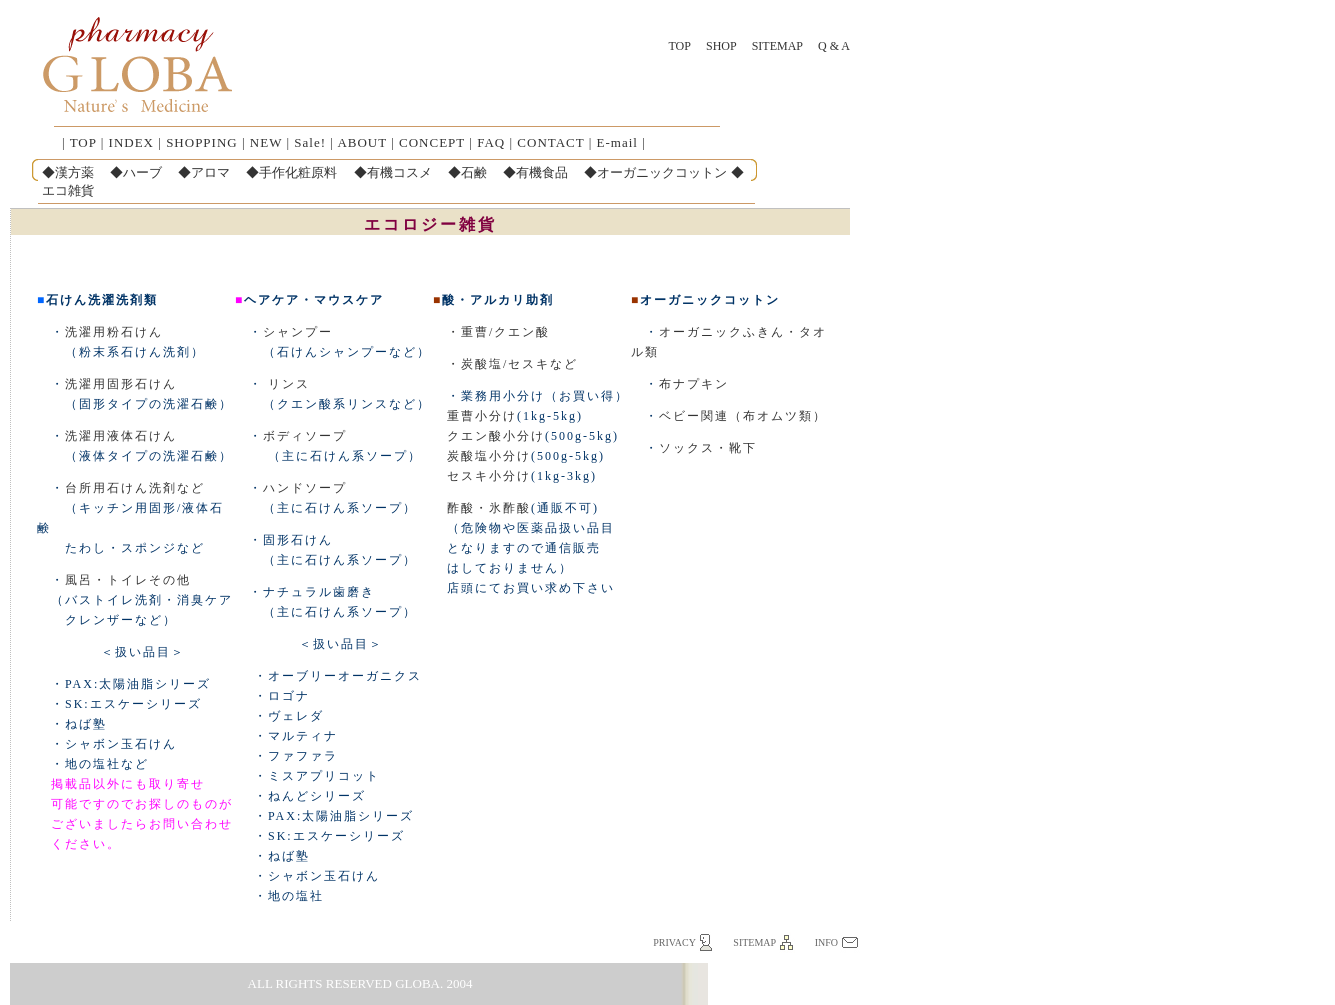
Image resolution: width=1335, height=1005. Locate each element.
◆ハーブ (136, 172)
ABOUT (362, 142)
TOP (680, 46)
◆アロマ (204, 172)
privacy (674, 942)
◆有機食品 (535, 172)
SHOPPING (202, 142)
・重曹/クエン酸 (491, 332)
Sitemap (777, 46)
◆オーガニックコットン (655, 172)
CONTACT (550, 142)
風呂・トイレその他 (128, 580)
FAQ (491, 142)
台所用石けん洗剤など (135, 488)
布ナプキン (694, 384)
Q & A (834, 46)
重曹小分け (482, 416)
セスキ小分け (489, 476)
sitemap (754, 942)
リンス (289, 384)
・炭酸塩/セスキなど (505, 364)
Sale (307, 142)
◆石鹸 (467, 172)
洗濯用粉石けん (114, 332)
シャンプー (298, 332)
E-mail (617, 142)
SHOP (721, 46)
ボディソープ (305, 436)
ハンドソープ (305, 488)
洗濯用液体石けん (121, 436)
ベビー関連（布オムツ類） (743, 416)
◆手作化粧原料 (291, 172)
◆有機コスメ (393, 172)
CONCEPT (432, 142)
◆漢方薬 (68, 172)
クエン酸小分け (496, 436)
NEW (266, 142)
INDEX (131, 142)
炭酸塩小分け (489, 456)
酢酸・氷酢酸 (489, 508)
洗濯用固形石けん (121, 384)
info (826, 942)
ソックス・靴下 (708, 448)
